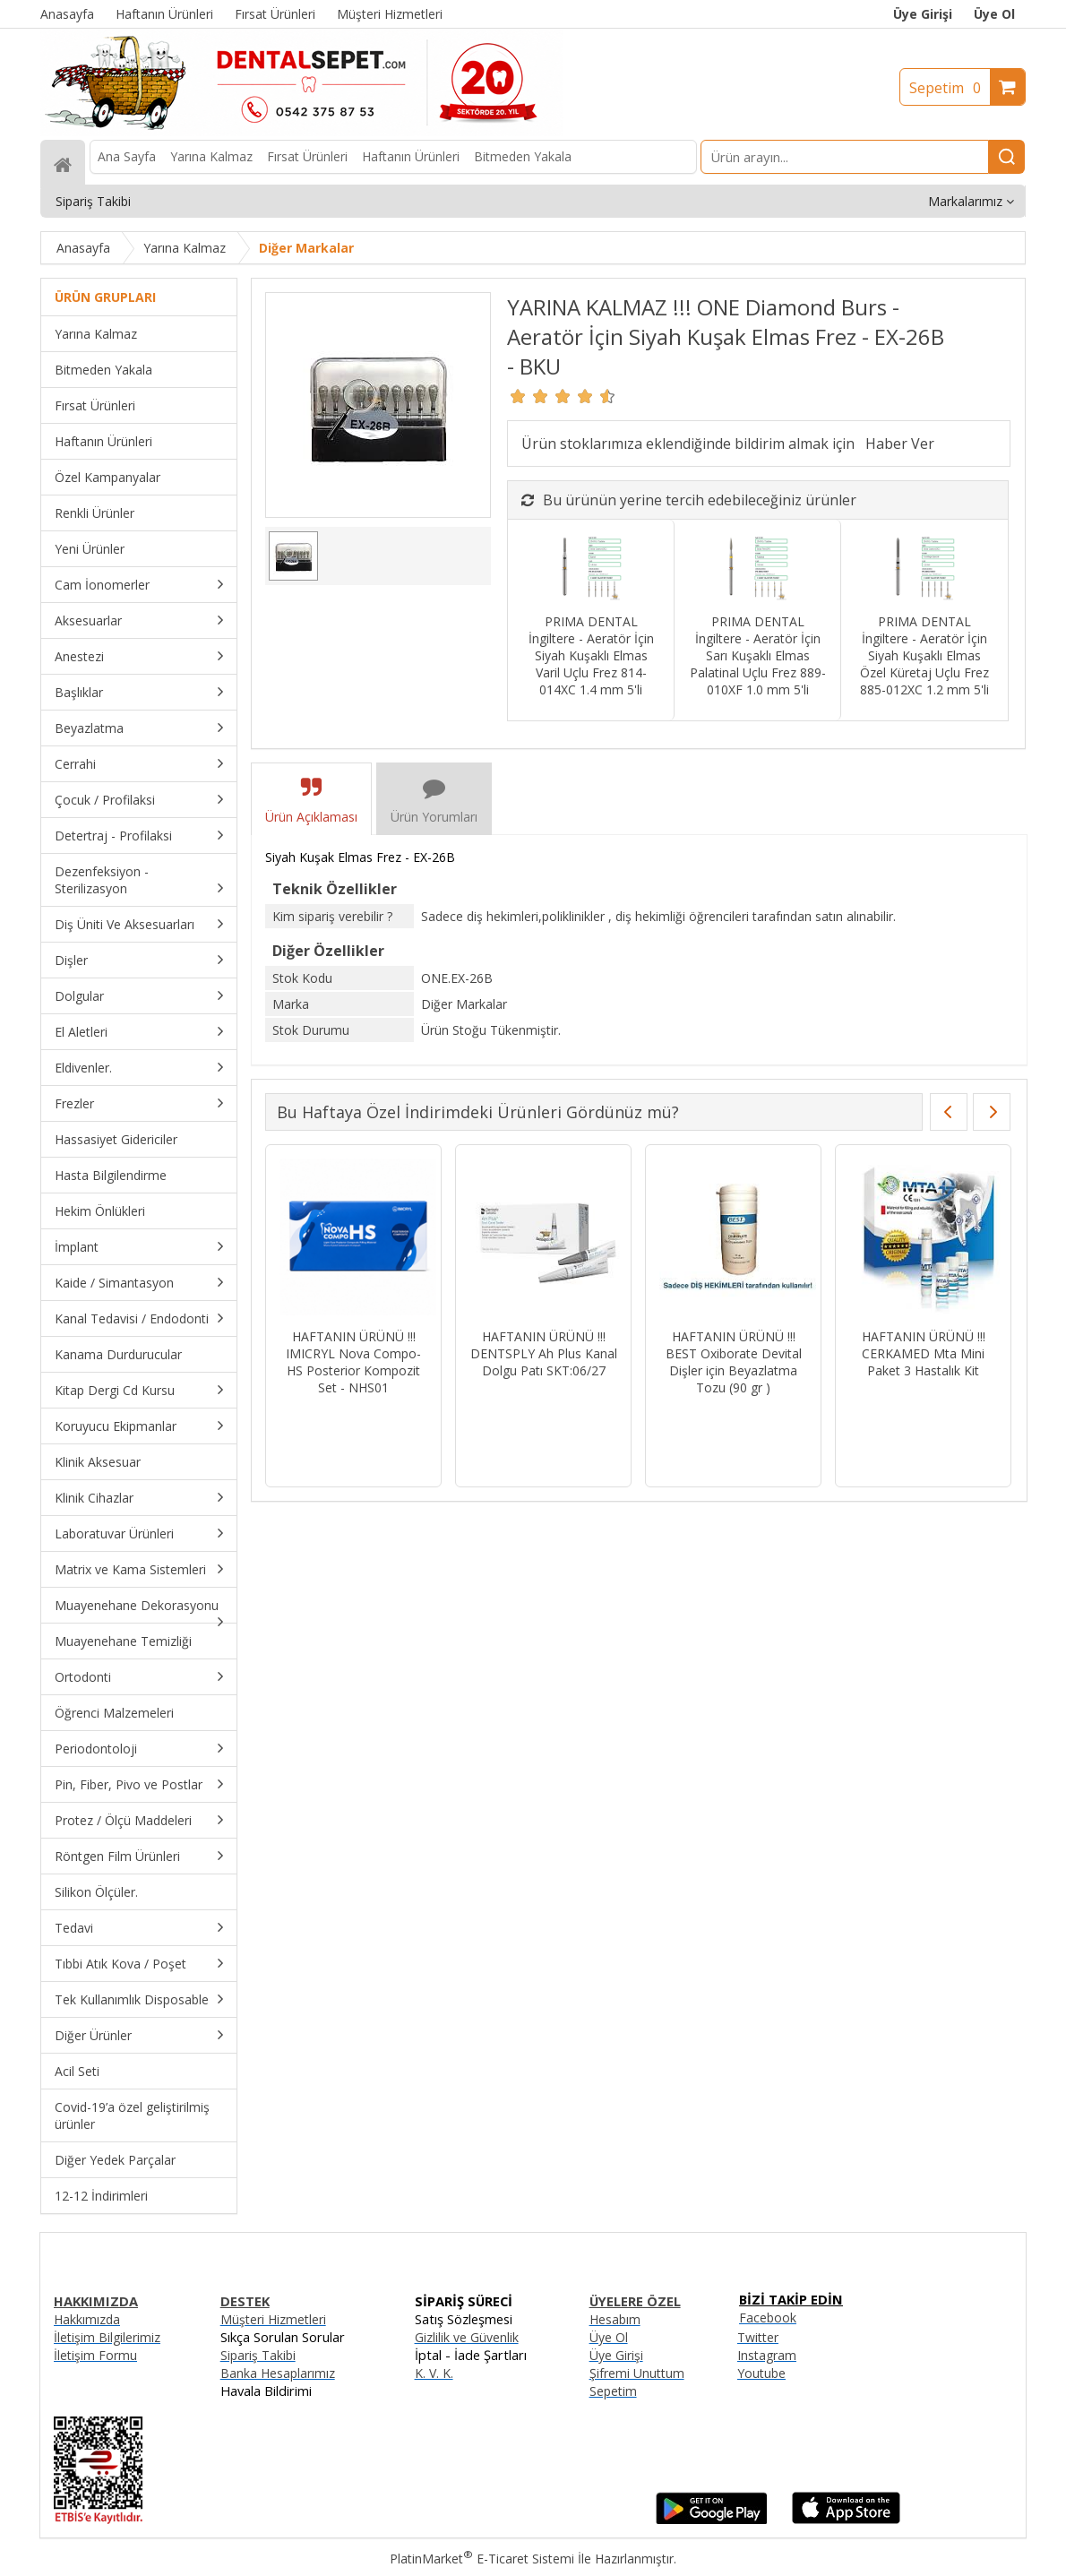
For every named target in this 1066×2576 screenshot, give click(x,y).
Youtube (761, 2373)
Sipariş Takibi (258, 2355)
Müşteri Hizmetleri (273, 2319)
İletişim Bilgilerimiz (107, 2337)
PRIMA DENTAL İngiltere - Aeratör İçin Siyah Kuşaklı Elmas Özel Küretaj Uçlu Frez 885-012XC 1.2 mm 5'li (924, 655)
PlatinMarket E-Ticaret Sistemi (482, 2558)
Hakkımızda (87, 2319)
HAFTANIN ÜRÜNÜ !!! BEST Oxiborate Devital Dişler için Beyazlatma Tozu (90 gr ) (734, 1362)
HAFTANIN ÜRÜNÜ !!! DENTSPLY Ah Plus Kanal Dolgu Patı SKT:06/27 (543, 1353)
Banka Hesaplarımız (277, 2373)
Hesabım (614, 2319)
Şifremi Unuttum (636, 2373)
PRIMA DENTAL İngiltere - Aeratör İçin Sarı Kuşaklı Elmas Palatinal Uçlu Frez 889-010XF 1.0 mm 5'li (758, 655)
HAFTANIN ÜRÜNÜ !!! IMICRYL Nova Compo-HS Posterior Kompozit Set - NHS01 (353, 1362)
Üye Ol (994, 13)
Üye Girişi (922, 13)
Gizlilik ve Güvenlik (467, 2337)
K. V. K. (434, 2373)
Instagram (766, 2355)
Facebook (767, 2317)
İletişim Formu (95, 2355)
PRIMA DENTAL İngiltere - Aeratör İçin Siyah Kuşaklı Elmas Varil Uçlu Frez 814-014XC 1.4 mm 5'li (591, 655)
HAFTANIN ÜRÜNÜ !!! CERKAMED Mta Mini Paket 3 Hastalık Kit (923, 1353)
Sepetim (949, 88)
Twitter (757, 2337)
